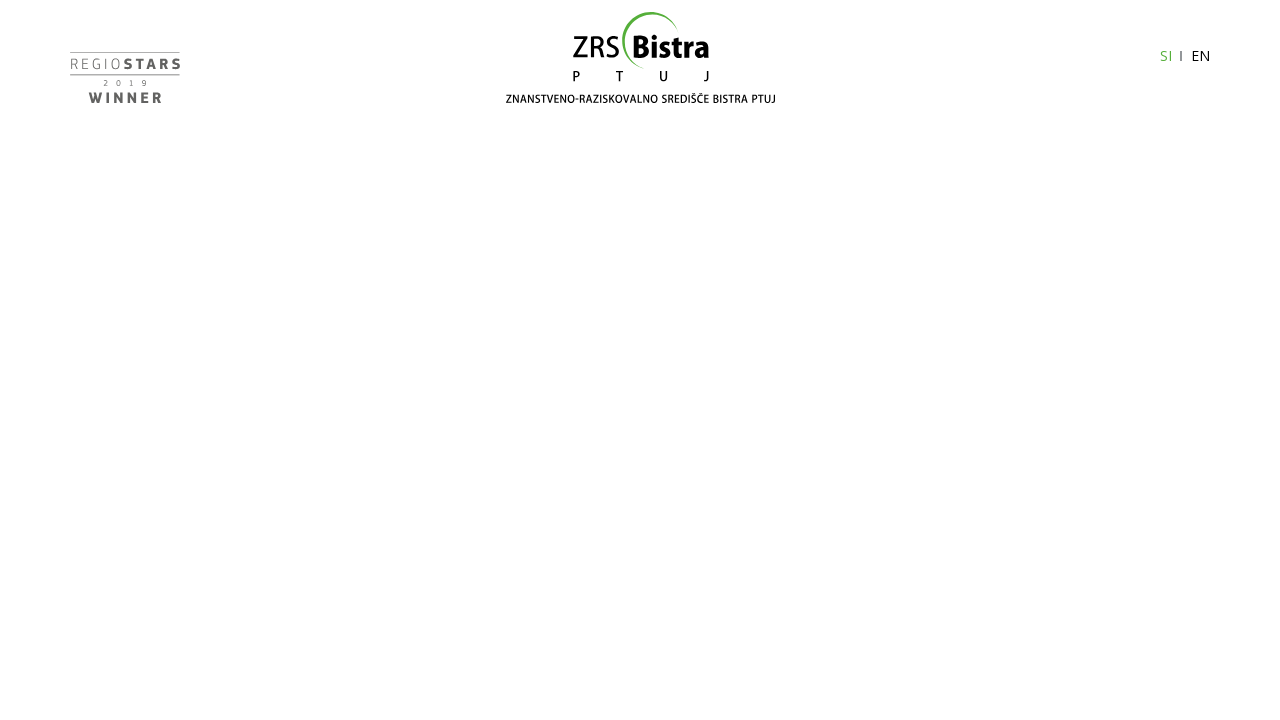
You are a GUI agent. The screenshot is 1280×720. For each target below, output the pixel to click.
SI (1166, 55)
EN (1200, 55)
